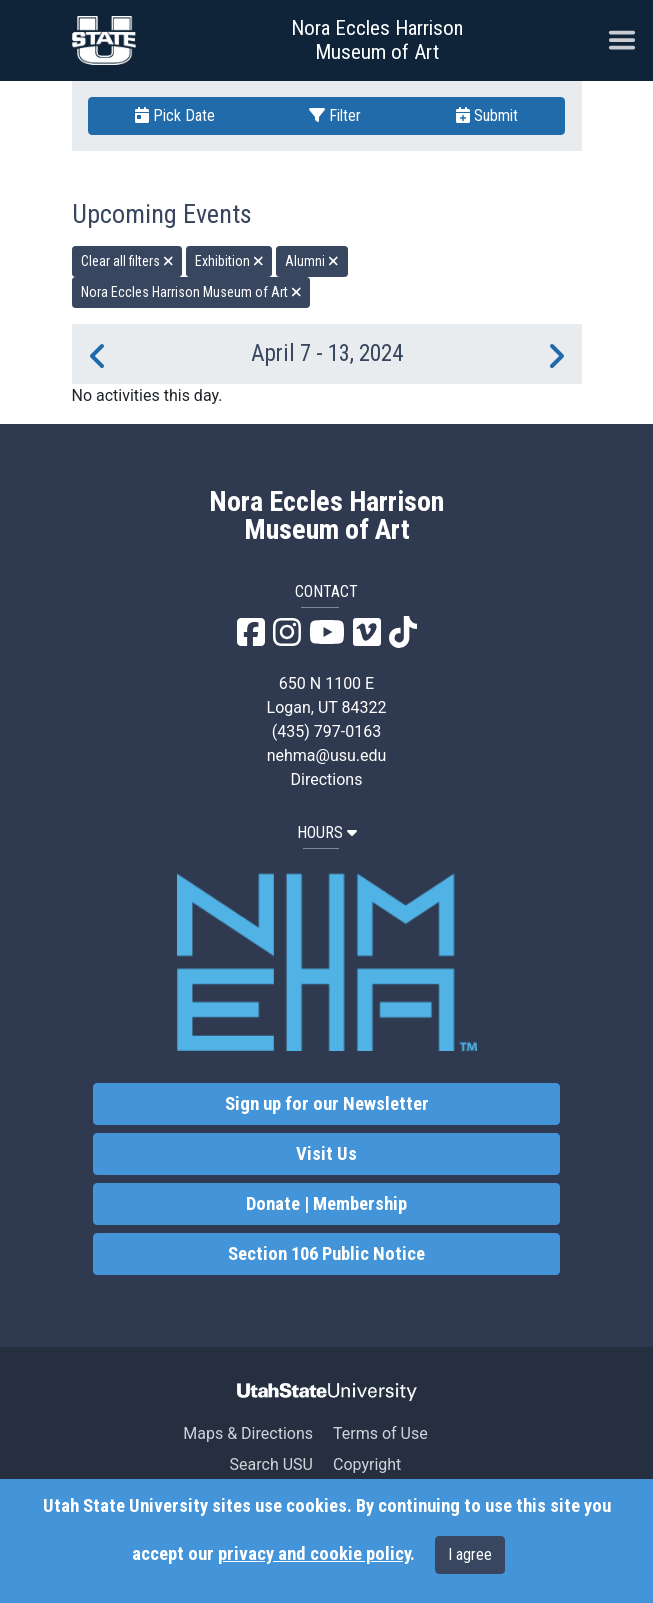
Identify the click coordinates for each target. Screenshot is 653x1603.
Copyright (367, 1464)
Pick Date (175, 115)
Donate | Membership (326, 1204)
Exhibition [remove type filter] (229, 261)
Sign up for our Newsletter (327, 1104)
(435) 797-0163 (326, 731)
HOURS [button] (327, 832)
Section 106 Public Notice (326, 1254)
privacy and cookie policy (314, 1554)
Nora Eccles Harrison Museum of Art (377, 40)
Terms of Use (380, 1433)
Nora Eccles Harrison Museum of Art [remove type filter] (191, 292)
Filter (335, 115)
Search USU (271, 1464)
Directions (327, 779)
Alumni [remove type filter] (312, 261)
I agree (470, 1554)
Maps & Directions (248, 1433)
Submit (487, 115)
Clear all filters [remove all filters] (127, 261)
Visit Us (326, 1154)
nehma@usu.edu (327, 755)
